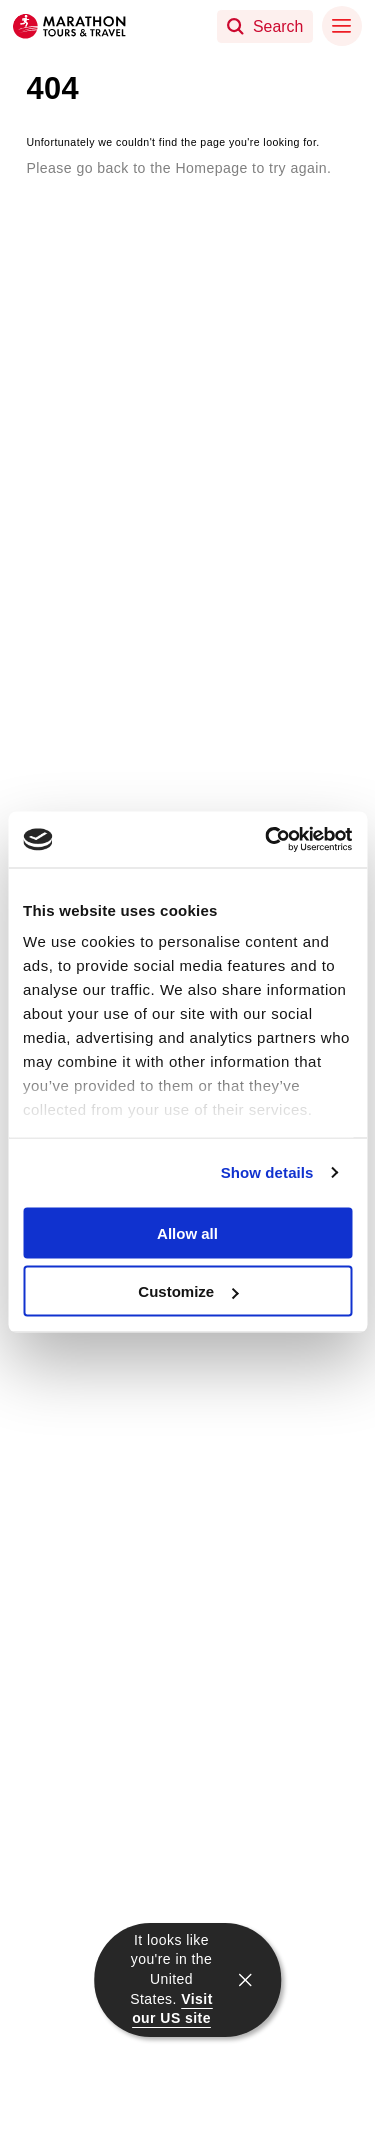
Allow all (187, 1232)
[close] (245, 1980)
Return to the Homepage (135, 198)
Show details (267, 1172)
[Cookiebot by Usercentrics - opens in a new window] (267, 840)
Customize (188, 1291)
